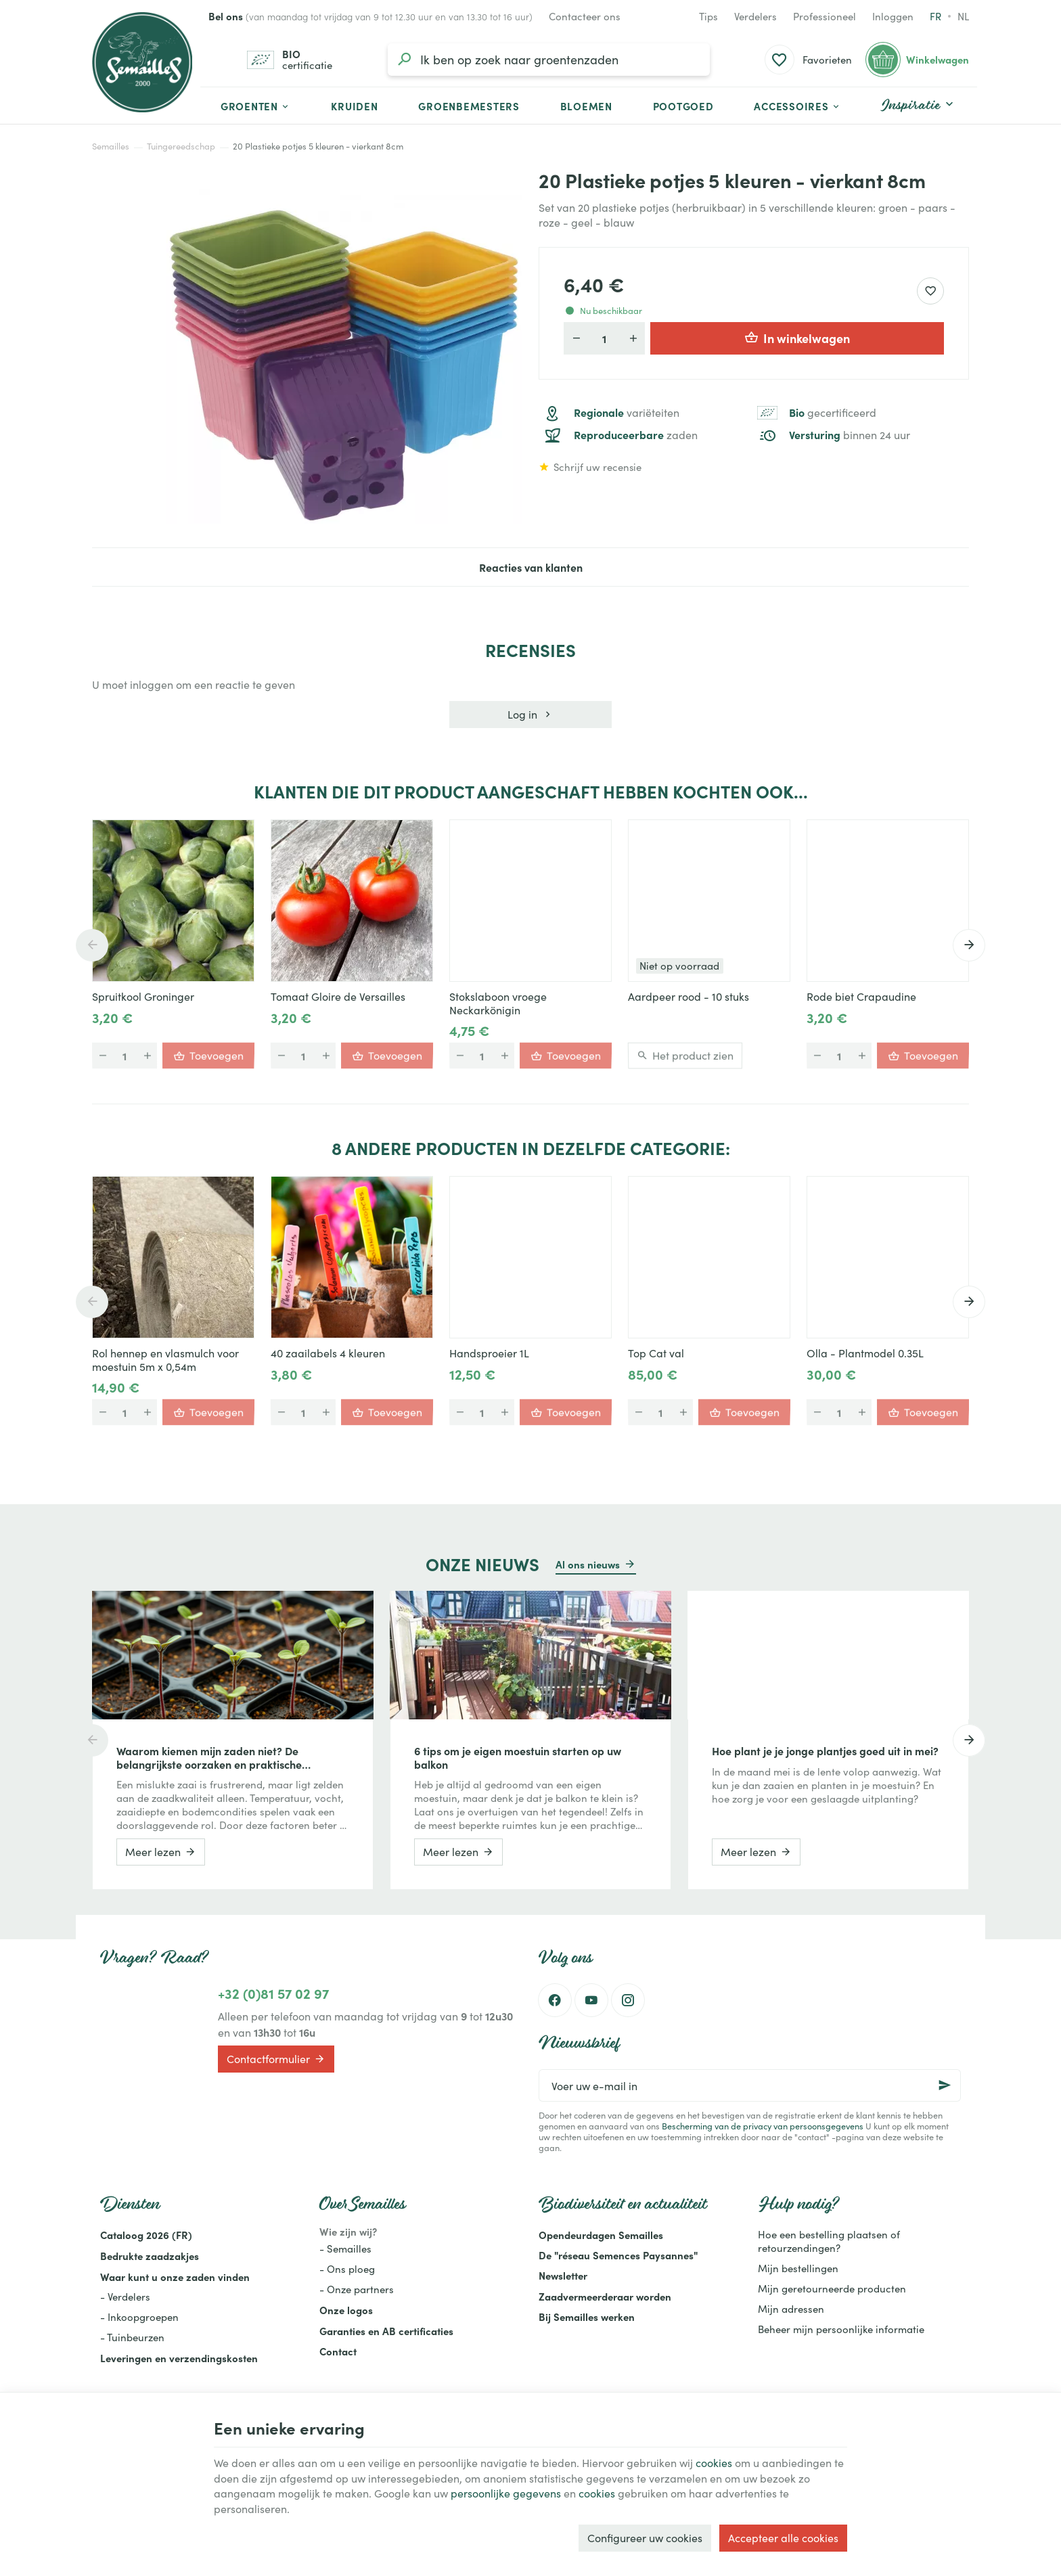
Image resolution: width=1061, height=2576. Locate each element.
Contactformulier (276, 2059)
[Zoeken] (404, 59)
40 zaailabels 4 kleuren (328, 1353)
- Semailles (345, 2248)
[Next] (969, 945)
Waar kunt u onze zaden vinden (175, 2276)
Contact (338, 2351)
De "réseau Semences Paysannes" (618, 2255)
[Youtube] (591, 2000)
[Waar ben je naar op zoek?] (549, 59)
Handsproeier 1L (489, 1353)
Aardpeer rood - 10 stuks (688, 996)
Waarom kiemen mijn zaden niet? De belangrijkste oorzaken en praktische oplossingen (209, 1757)
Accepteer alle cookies (783, 2538)
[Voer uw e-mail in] (750, 2085)
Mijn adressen (791, 2308)
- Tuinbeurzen (132, 2337)
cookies (714, 2463)
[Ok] (944, 2085)
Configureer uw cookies (644, 2538)
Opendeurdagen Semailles (601, 2235)
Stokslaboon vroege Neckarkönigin (498, 1003)
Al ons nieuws (588, 1564)
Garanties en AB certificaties (386, 2331)
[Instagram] (628, 2000)
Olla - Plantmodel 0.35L (865, 1353)
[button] (797, 106)
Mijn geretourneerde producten (832, 2288)
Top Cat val (656, 1353)
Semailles (110, 146)
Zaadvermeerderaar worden (605, 2296)
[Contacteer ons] (585, 16)
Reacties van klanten (531, 567)
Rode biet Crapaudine (861, 996)
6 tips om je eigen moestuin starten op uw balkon (517, 1757)
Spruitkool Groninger (143, 996)
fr (935, 16)
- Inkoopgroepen (139, 2317)
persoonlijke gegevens (506, 2493)
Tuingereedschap (181, 146)
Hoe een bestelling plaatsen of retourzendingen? (829, 2241)
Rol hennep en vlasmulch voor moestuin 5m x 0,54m (165, 1360)
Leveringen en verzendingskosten (179, 2358)
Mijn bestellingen (798, 2268)
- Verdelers (125, 2296)
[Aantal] (604, 338)
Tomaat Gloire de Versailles (338, 996)
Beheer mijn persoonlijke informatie (841, 2329)
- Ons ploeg (347, 2269)
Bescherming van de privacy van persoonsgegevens (762, 2125)
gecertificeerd (832, 413)
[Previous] (92, 945)
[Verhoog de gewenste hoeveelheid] (632, 338)
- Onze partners (356, 2289)
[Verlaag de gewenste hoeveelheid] (576, 338)
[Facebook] (555, 2000)
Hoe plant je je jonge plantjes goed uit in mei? (825, 1750)
